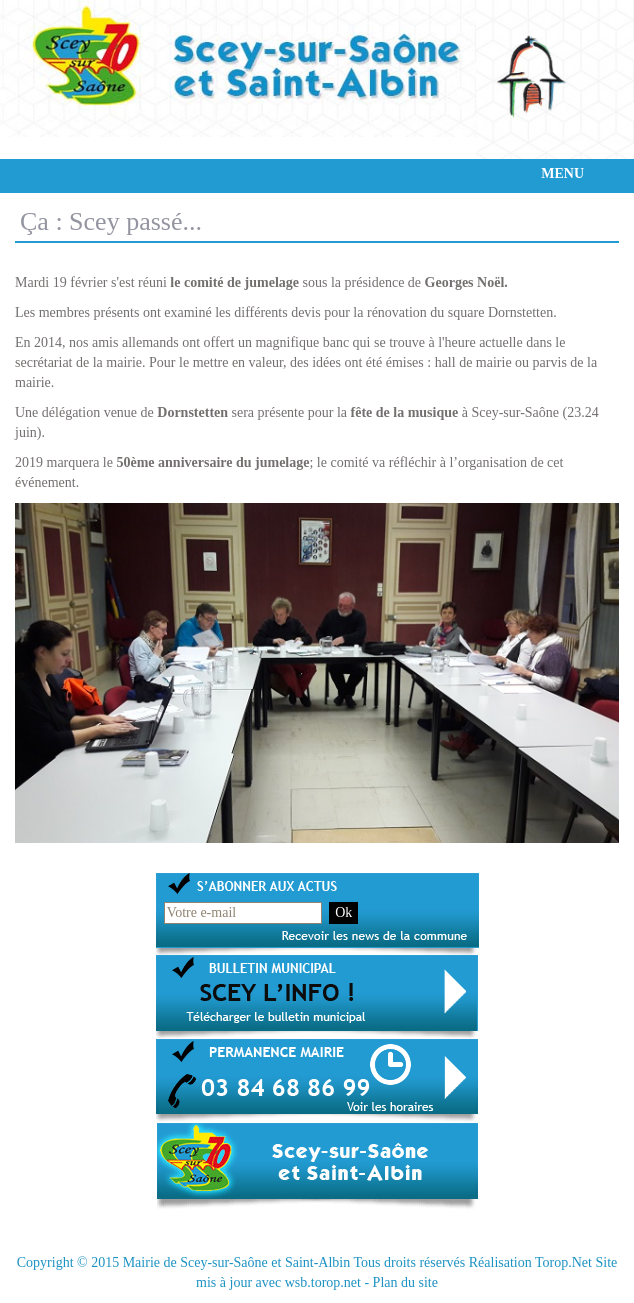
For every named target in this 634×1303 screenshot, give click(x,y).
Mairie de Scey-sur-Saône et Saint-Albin (237, 1262)
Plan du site (405, 1282)
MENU (562, 173)
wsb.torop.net (323, 1282)
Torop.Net (563, 1262)
